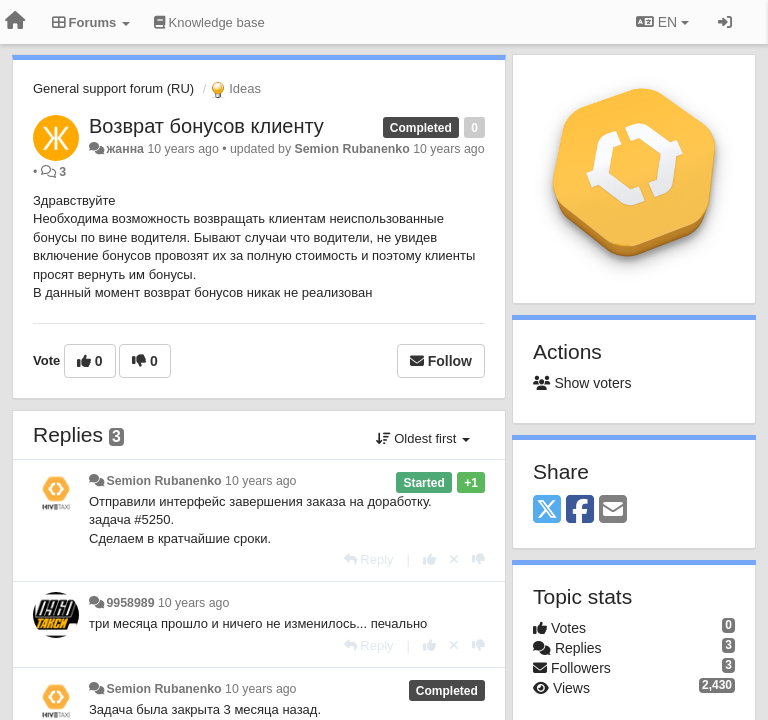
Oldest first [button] (423, 438)
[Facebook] (580, 510)
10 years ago (260, 481)
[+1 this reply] (429, 559)
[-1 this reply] (478, 559)
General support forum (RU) (113, 88)
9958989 (130, 603)
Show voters (582, 383)
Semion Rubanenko (352, 149)
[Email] (613, 510)
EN (662, 22)
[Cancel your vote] (454, 559)
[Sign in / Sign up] (725, 22)
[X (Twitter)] (547, 510)
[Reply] (369, 559)
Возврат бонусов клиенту (206, 126)
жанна (125, 149)
